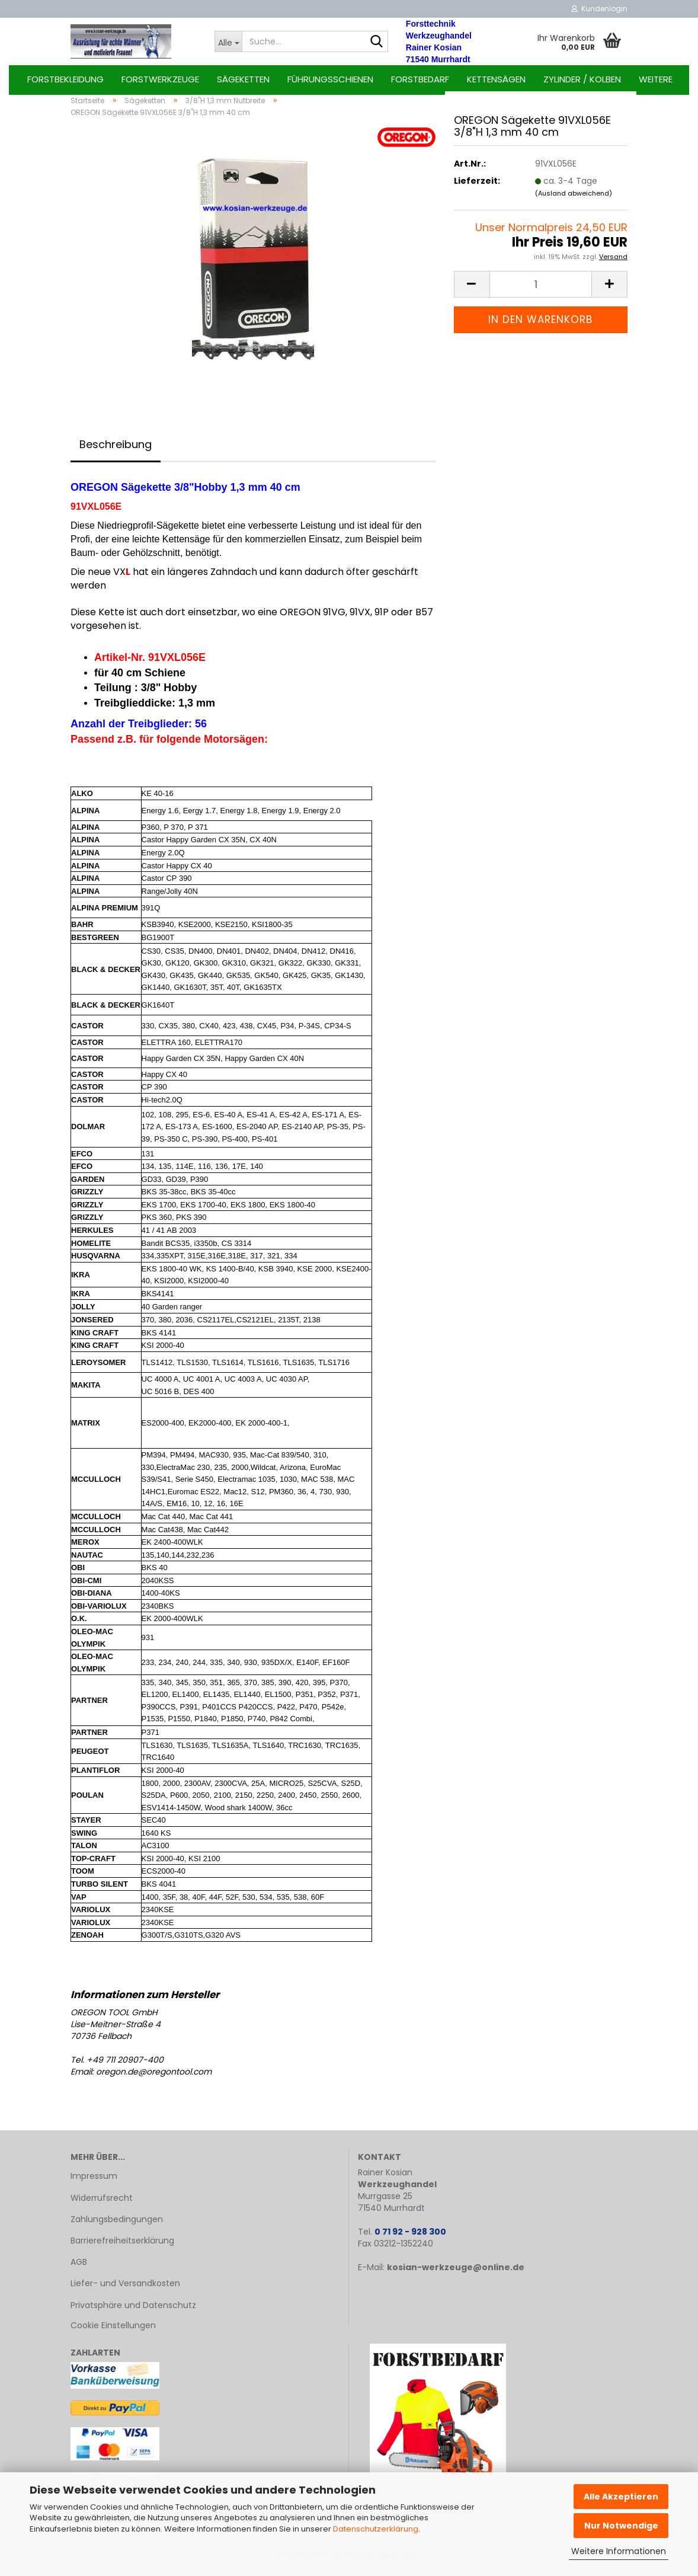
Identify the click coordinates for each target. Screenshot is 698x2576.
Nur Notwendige (621, 2526)
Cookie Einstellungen (113, 2332)
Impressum (94, 2183)
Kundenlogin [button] (599, 9)
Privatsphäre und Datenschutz (133, 2312)
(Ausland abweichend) (573, 199)
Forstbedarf (420, 79)
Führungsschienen (330, 79)
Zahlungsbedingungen (117, 2226)
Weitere (656, 79)
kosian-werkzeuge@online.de (455, 2274)
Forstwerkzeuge (160, 79)
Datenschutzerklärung (375, 2529)
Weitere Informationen (618, 2551)
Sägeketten (243, 79)
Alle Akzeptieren (621, 2497)
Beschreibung (115, 450)
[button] (471, 290)
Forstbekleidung (65, 79)
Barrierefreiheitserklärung (122, 2247)
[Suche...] (228, 41)
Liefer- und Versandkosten (125, 2290)
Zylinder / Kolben (582, 79)
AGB (79, 2268)
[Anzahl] (540, 290)
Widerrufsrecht (102, 2204)
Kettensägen (496, 79)
